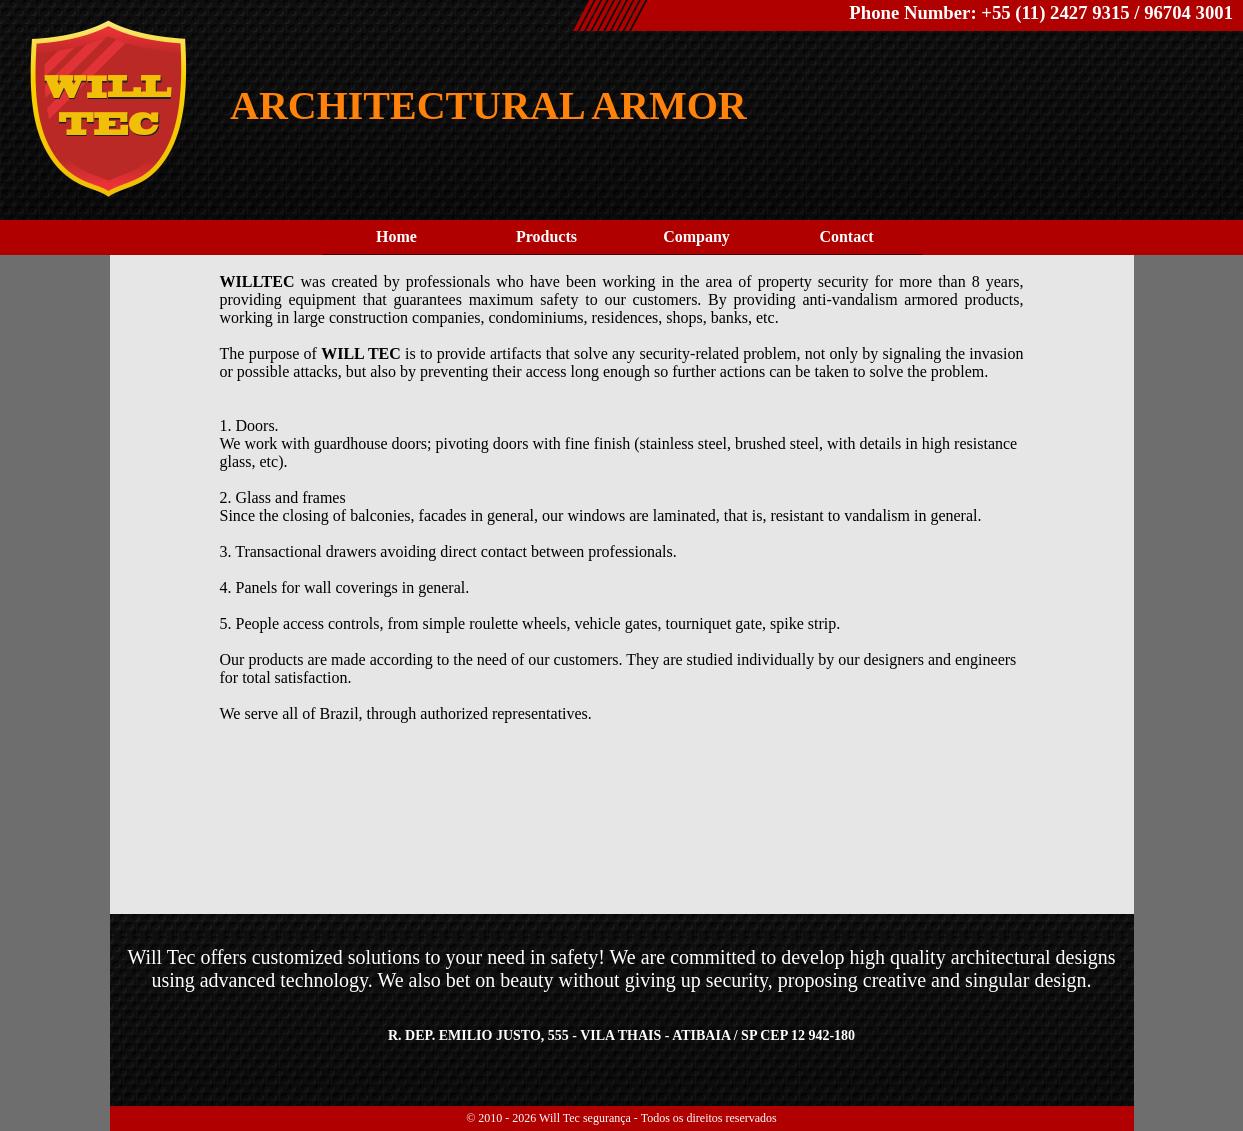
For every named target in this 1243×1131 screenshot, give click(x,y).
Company (696, 236)
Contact (846, 236)
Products (546, 236)
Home (396, 236)
